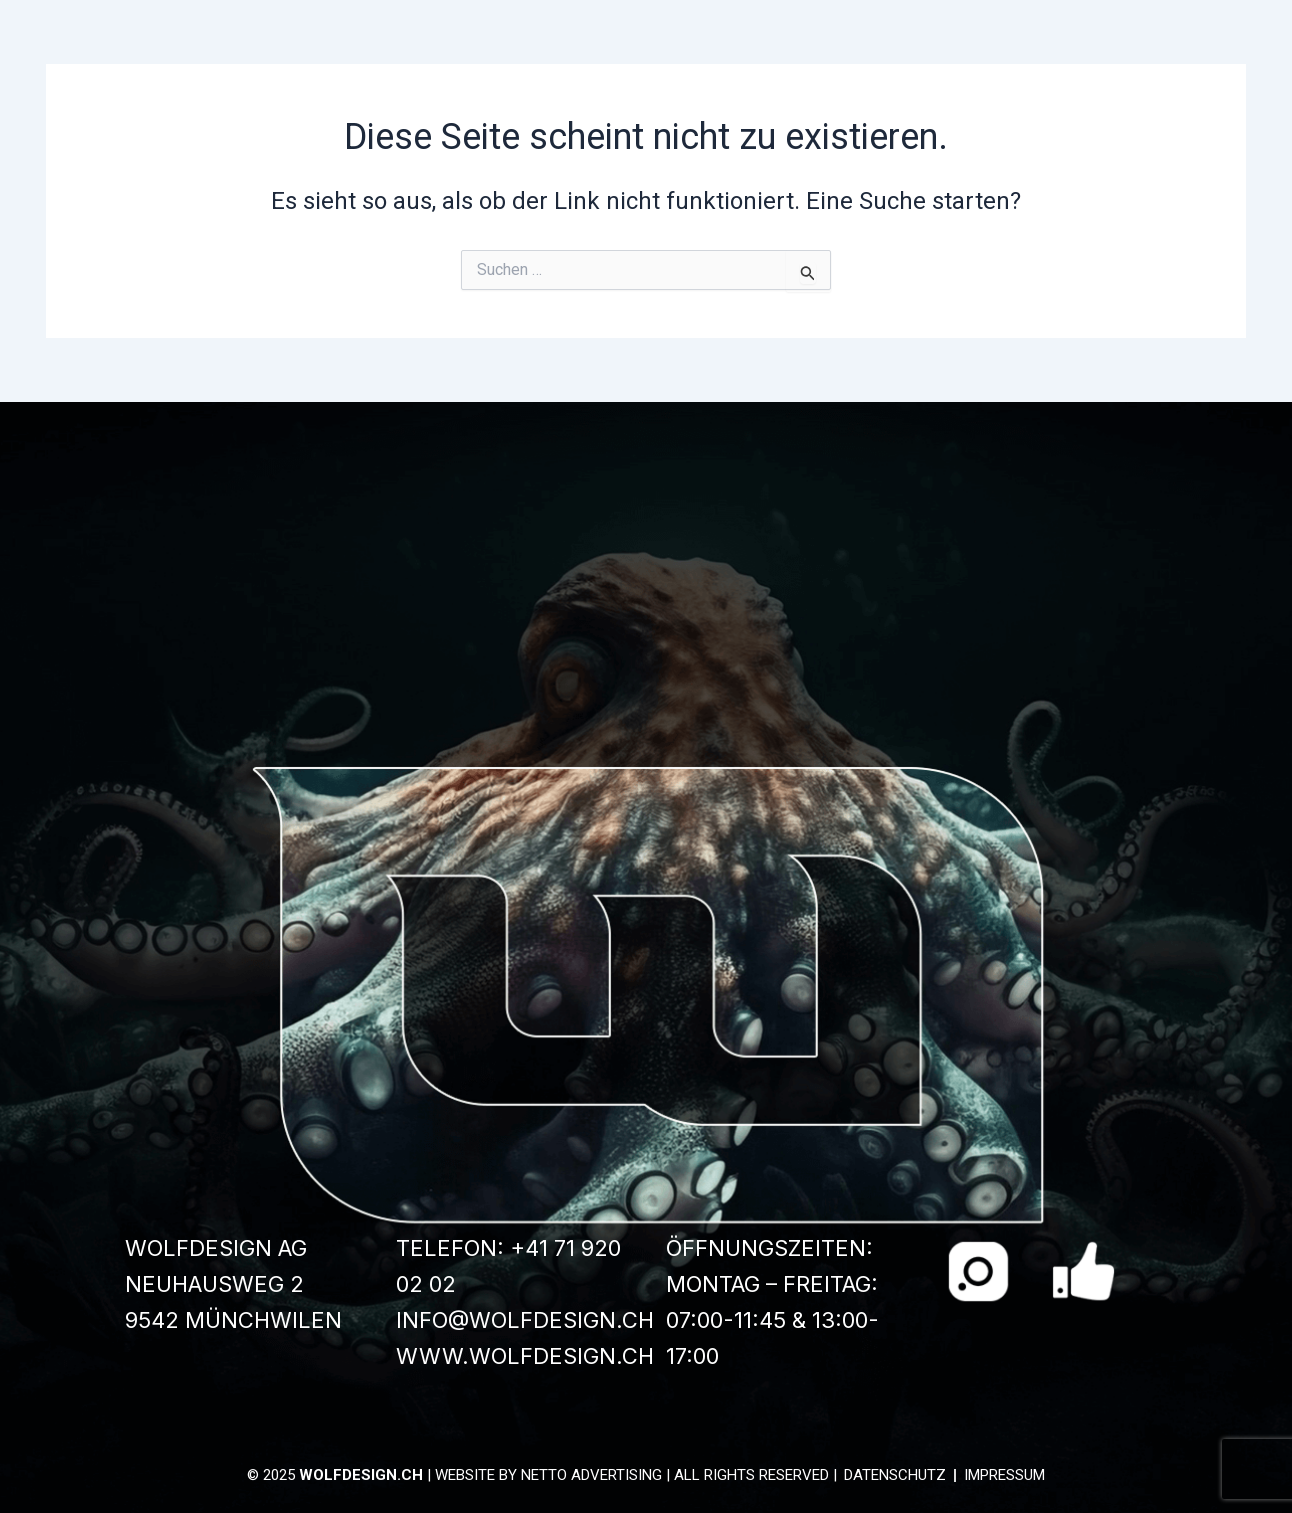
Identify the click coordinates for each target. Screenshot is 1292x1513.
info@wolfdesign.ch (525, 1320)
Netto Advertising (591, 1475)
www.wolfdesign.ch (525, 1356)
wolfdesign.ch (361, 1475)
